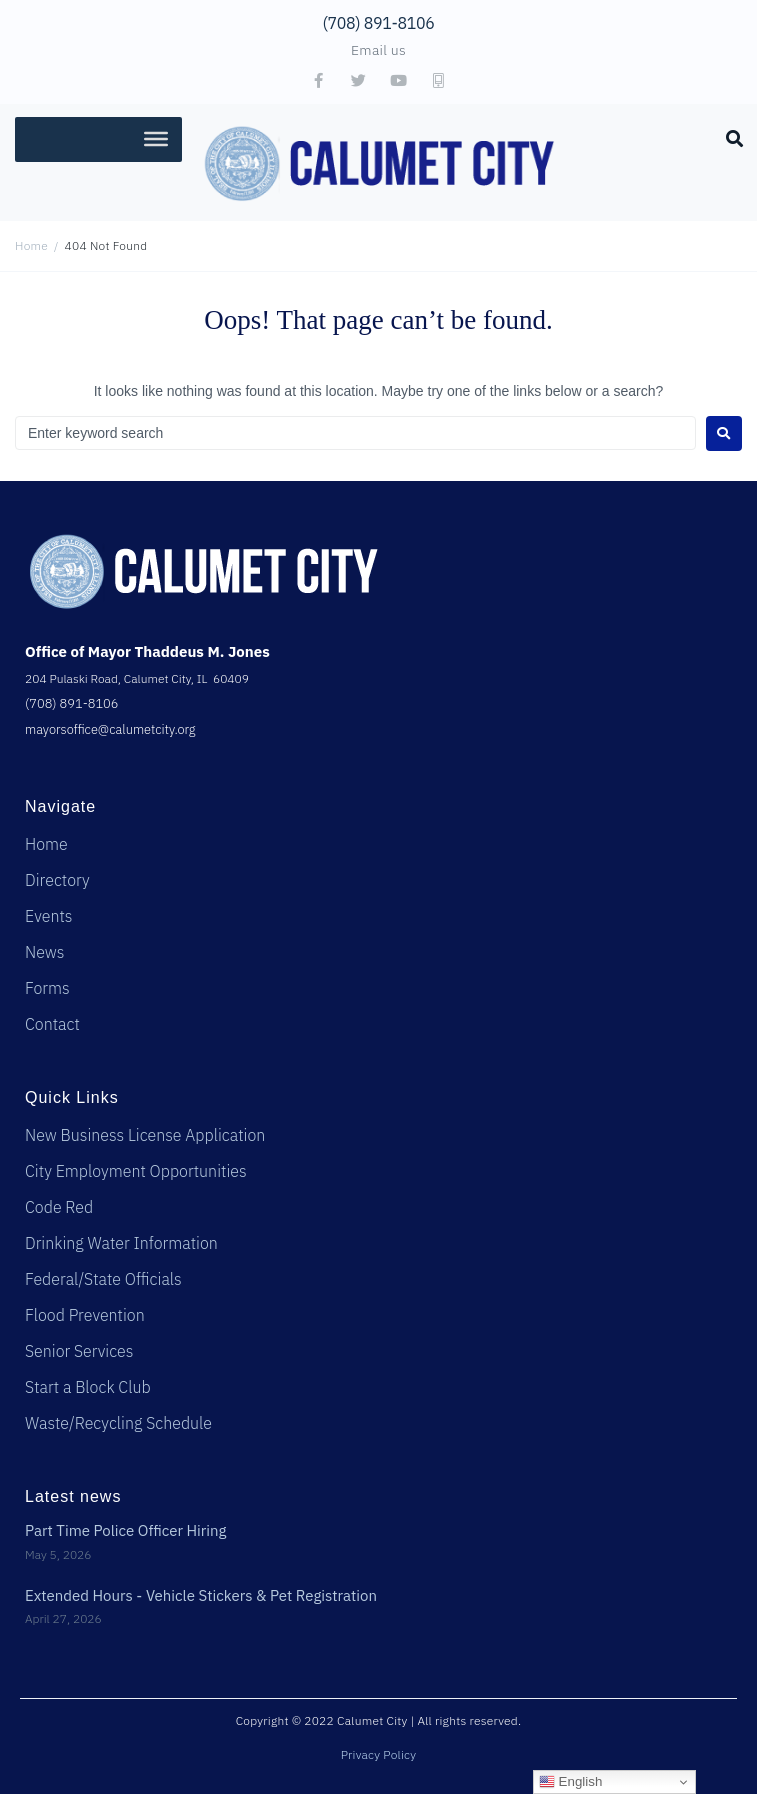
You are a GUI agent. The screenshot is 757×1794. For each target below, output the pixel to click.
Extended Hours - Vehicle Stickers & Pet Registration (201, 1595)
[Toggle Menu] (156, 139)
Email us (378, 50)
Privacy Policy (379, 1754)
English (570, 1782)
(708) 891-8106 (379, 23)
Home (31, 245)
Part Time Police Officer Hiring (126, 1530)
